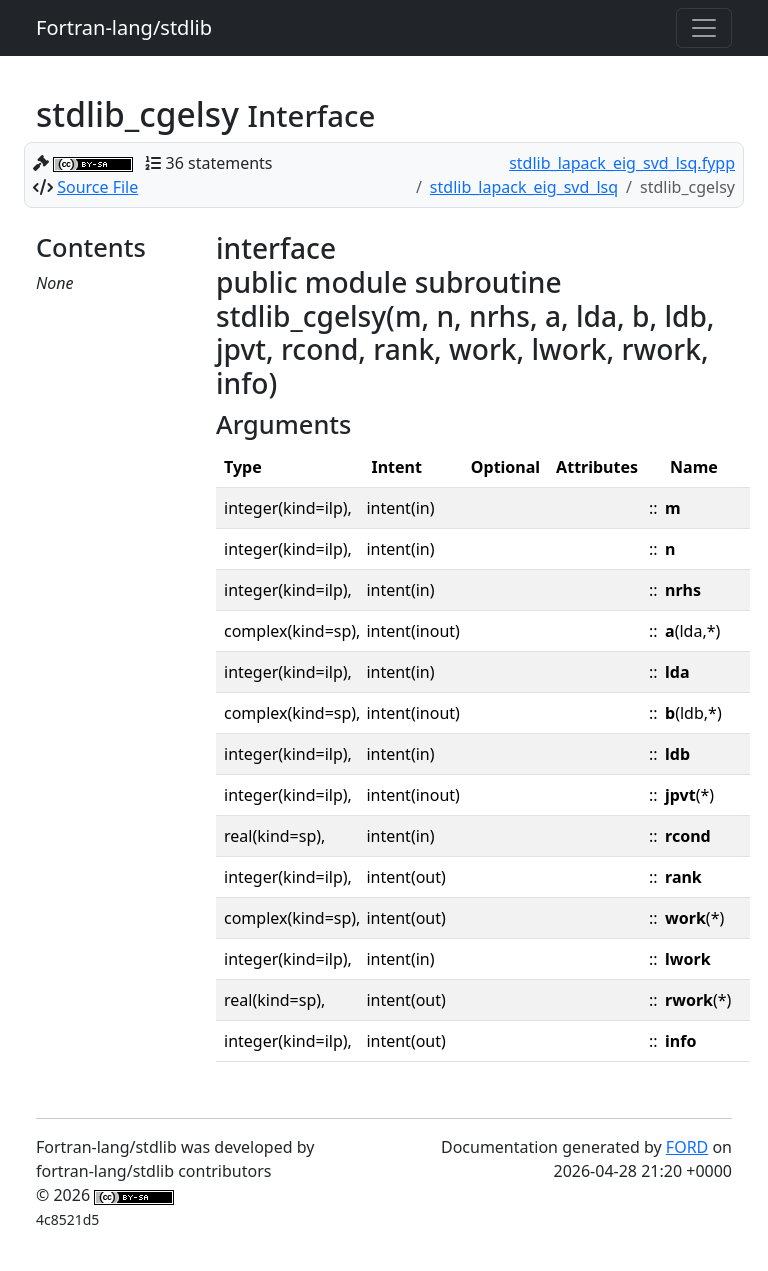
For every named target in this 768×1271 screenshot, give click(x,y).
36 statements (219, 163)
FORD (687, 1147)
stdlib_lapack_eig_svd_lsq (524, 187)
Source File (97, 187)
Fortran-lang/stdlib (124, 27)
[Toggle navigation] (704, 28)
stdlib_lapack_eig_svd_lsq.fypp (622, 163)
